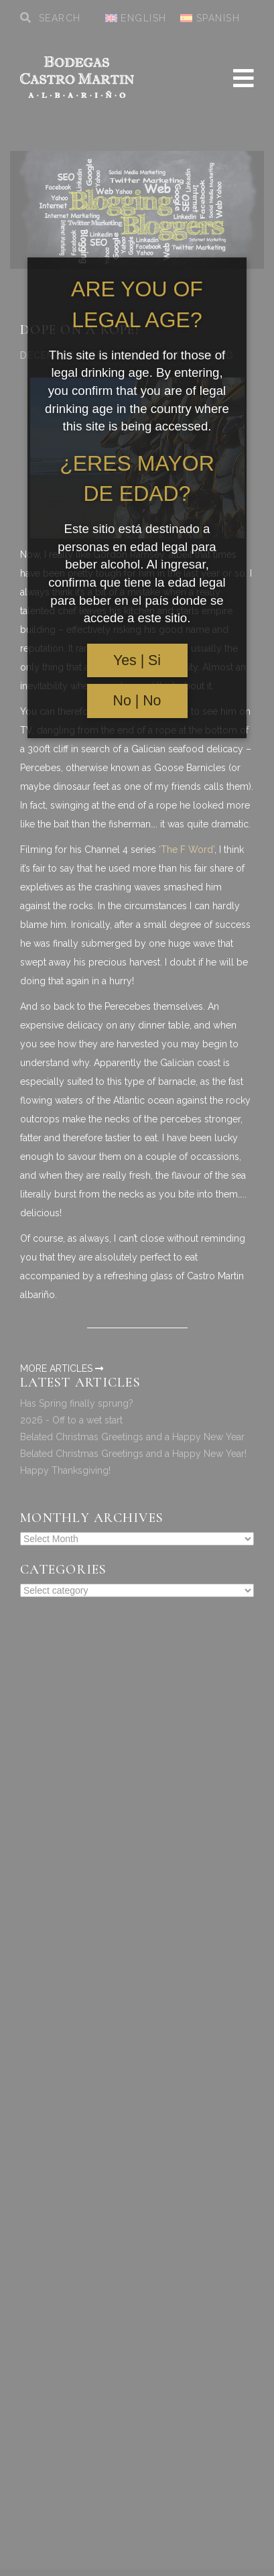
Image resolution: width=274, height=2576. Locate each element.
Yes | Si (137, 660)
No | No (137, 701)
